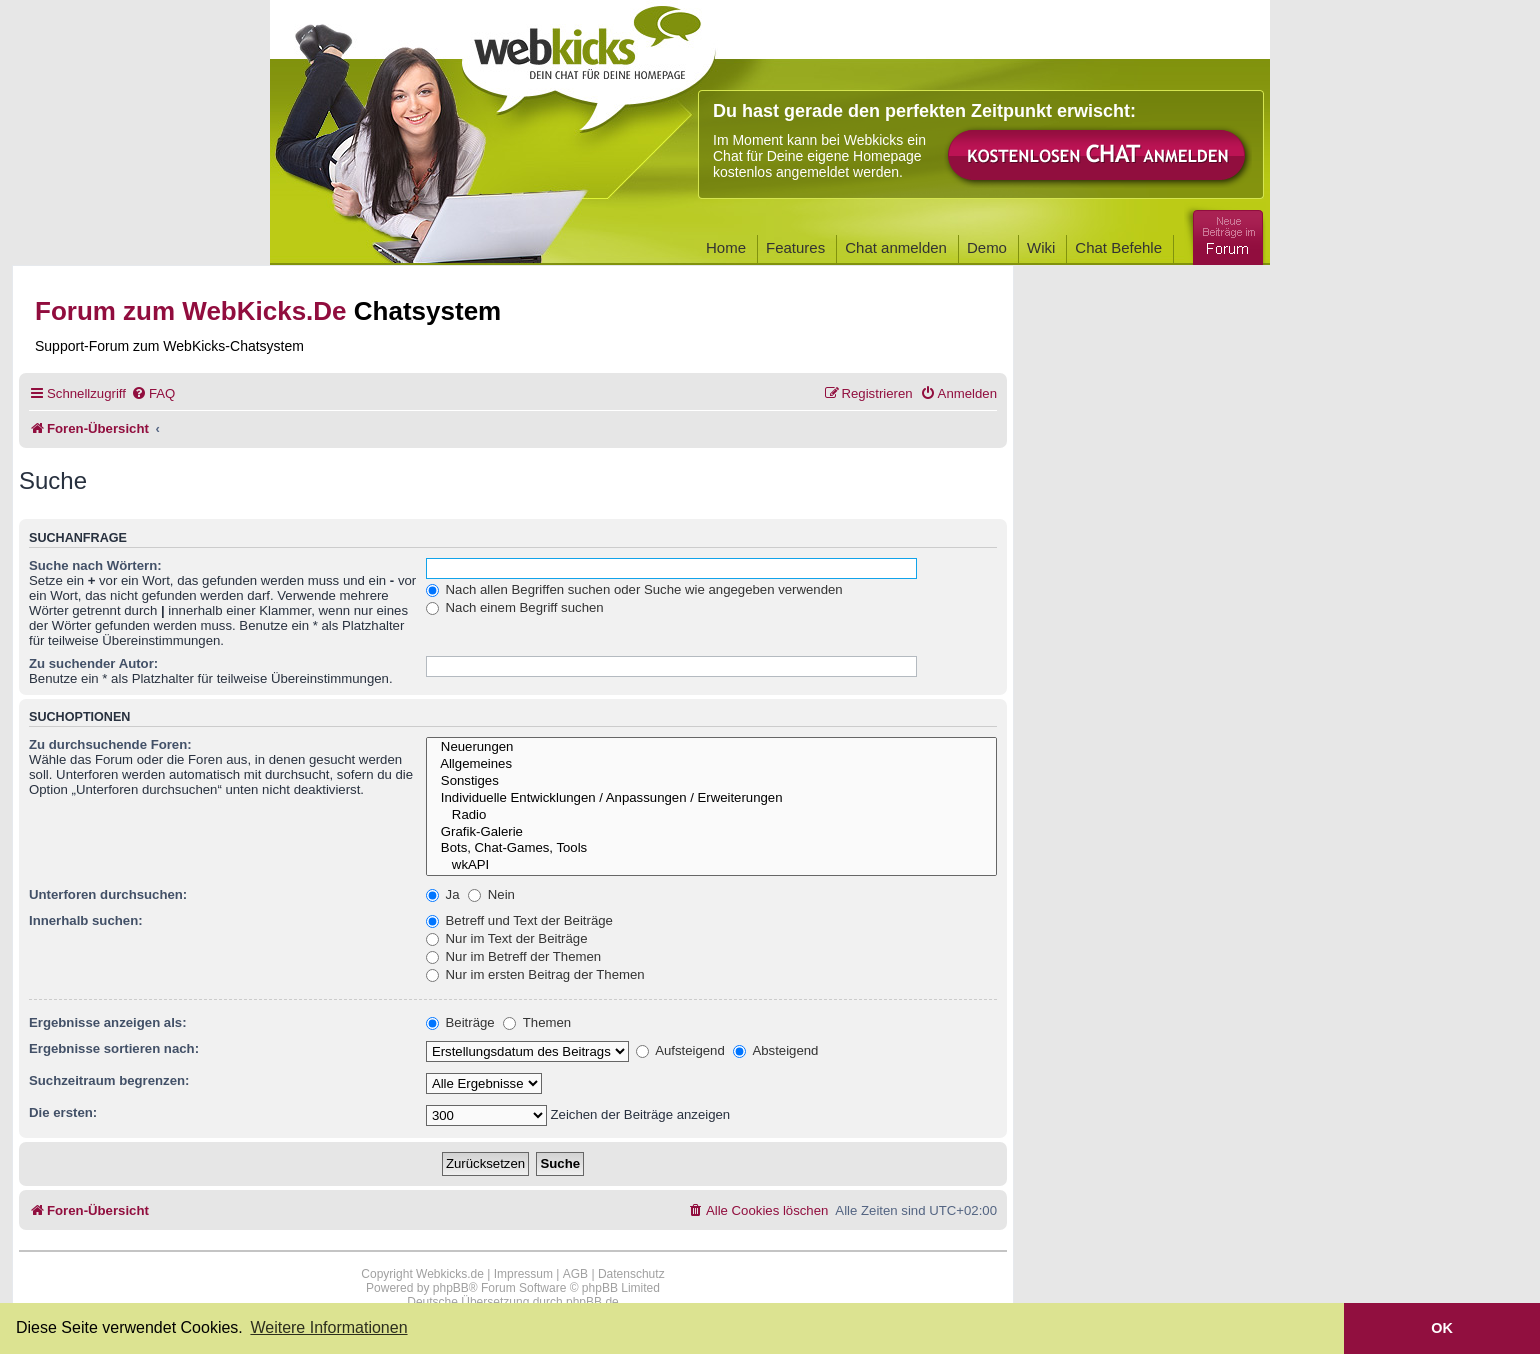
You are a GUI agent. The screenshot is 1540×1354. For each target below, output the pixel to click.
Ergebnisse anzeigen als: (108, 1022)
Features (795, 247)
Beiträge (460, 1022)
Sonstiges (711, 781)
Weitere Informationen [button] (328, 1327)
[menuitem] (153, 393)
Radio (711, 815)
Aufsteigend (680, 1050)
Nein (491, 894)
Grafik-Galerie (711, 832)
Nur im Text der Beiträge (507, 938)
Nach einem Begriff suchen (515, 607)
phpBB (451, 1288)
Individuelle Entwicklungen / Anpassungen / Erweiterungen (711, 798)
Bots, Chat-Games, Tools (711, 848)
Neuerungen (711, 747)
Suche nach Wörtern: (95, 565)
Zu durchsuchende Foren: (110, 744)
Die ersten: (63, 1112)
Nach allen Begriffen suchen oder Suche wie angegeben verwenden (634, 589)
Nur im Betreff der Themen (513, 956)
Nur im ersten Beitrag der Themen (535, 974)
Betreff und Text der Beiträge (519, 920)
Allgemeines (711, 764)
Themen (537, 1022)
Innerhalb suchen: (86, 920)
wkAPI (711, 865)
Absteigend (775, 1050)
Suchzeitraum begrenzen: (109, 1080)
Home (726, 247)
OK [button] (1442, 1328)
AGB (575, 1274)
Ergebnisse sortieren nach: (114, 1048)
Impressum (523, 1274)
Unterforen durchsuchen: (108, 894)
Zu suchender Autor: (93, 663)
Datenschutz (631, 1274)
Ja (443, 894)
